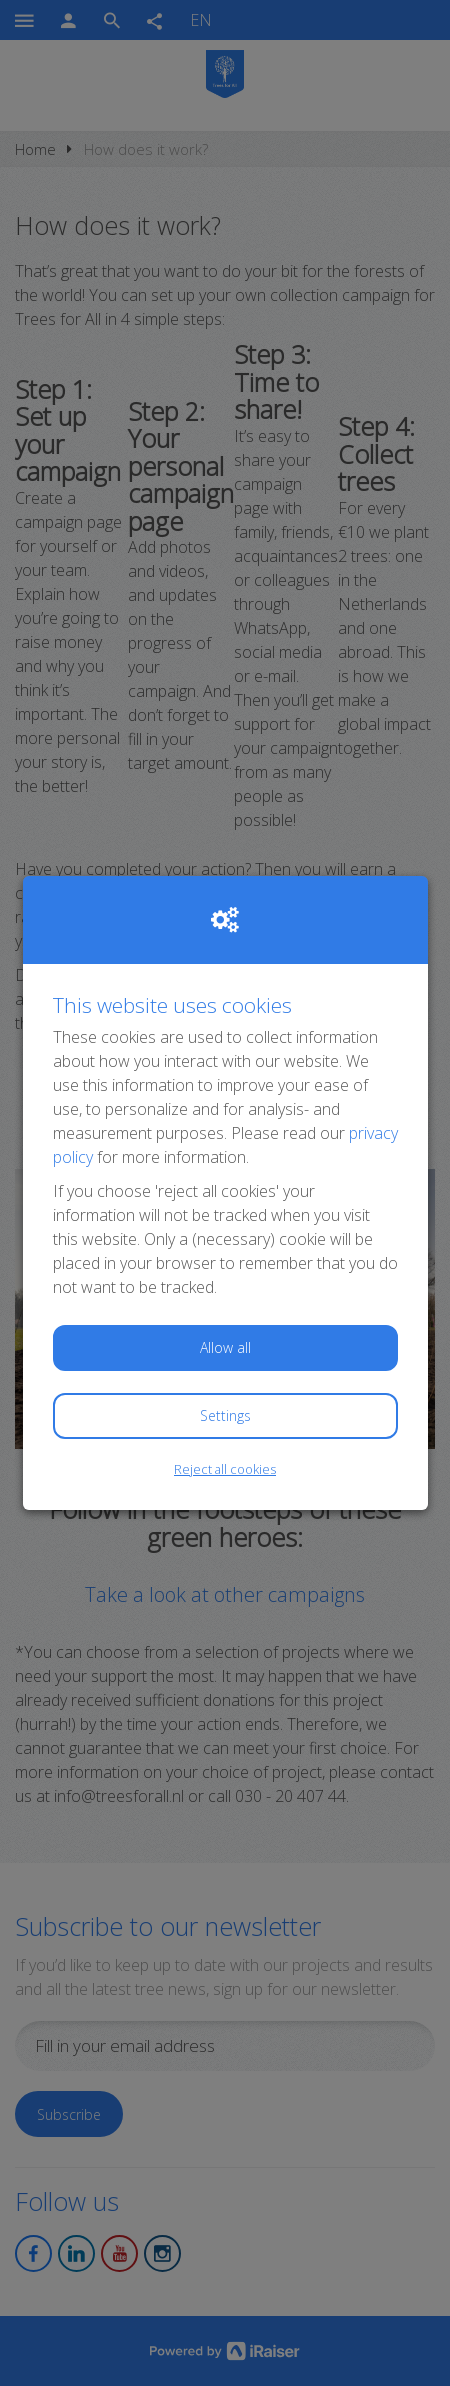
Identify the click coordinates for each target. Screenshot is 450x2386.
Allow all (225, 1347)
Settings (225, 1415)
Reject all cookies (225, 1469)
